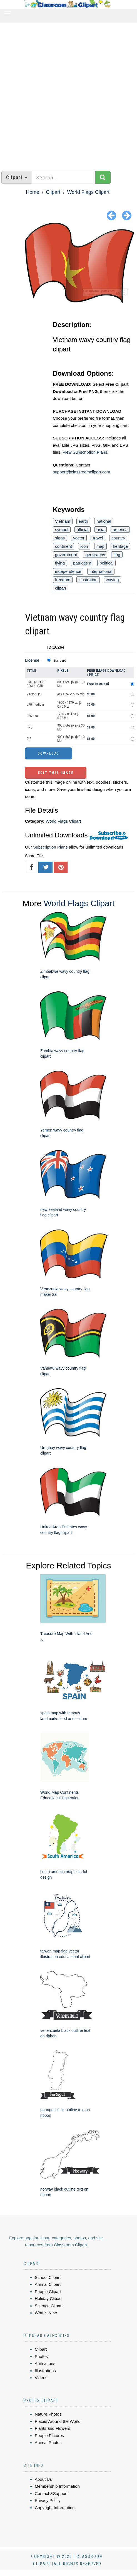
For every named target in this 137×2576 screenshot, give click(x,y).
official (82, 529)
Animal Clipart (48, 2284)
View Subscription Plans (85, 452)
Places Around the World (58, 2421)
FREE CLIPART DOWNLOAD (36, 684)
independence (68, 571)
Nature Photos (48, 2414)
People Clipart (48, 2291)
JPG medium (35, 705)
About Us (43, 2479)
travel (98, 538)
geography (95, 554)
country (118, 538)
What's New (46, 2312)
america (120, 529)
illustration (88, 579)
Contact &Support (51, 2493)
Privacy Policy (48, 2500)
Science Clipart (49, 2305)
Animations (45, 2363)
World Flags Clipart (88, 192)
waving (112, 579)
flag (116, 554)
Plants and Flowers (52, 2428)
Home (32, 192)
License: (33, 660)
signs (60, 538)
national (103, 521)
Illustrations (45, 2370)
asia (100, 529)
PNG (30, 727)
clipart (60, 588)
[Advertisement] (65, 94)
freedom (62, 579)
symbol (61, 529)
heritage (120, 546)
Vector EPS (34, 694)
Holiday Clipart (48, 2298)
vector (78, 538)
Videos (41, 2377)
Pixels (63, 670)
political (106, 563)
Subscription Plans (50, 847)
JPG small (33, 716)
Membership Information (57, 2486)
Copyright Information (54, 2507)
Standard (60, 661)
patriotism (82, 563)
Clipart (53, 192)
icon (84, 546)
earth (83, 521)
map (100, 546)
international (100, 571)
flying (60, 563)
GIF (29, 739)
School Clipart (48, 2277)
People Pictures (49, 2435)
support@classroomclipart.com (81, 472)
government (66, 554)
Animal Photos (48, 2442)
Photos (41, 2356)
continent (63, 546)
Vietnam (62, 521)
